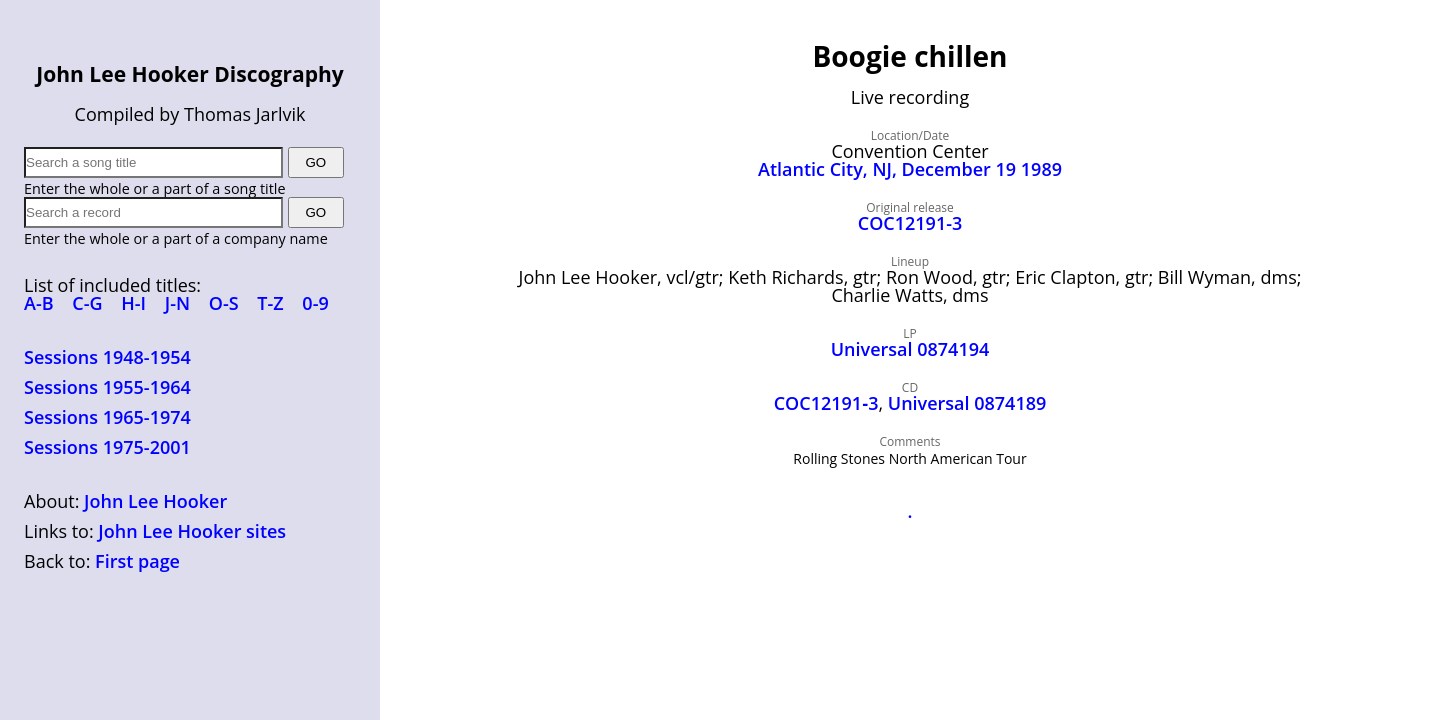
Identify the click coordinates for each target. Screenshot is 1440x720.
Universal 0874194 (910, 349)
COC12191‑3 (826, 403)
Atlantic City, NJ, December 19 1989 (910, 169)
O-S (224, 303)
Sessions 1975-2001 (107, 447)
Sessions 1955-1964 (107, 387)
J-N (177, 303)
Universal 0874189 (967, 403)
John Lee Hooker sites (192, 531)
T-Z (270, 303)
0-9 (315, 303)
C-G (87, 303)
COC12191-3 (910, 223)
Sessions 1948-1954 (107, 357)
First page (137, 561)
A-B (39, 303)
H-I (133, 303)
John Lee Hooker (155, 501)
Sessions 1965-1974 (107, 417)
